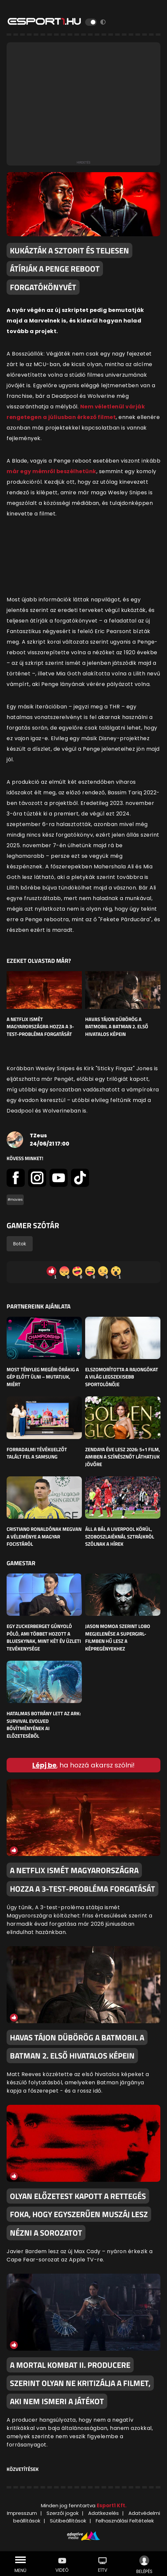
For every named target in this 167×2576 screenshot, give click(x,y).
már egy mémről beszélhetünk (51, 471)
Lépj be (44, 1765)
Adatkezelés (103, 2513)
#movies (15, 1199)
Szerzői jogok (63, 2513)
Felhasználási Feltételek (125, 2520)
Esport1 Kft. (111, 2505)
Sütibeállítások (68, 2520)
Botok (19, 1243)
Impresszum (22, 2513)
